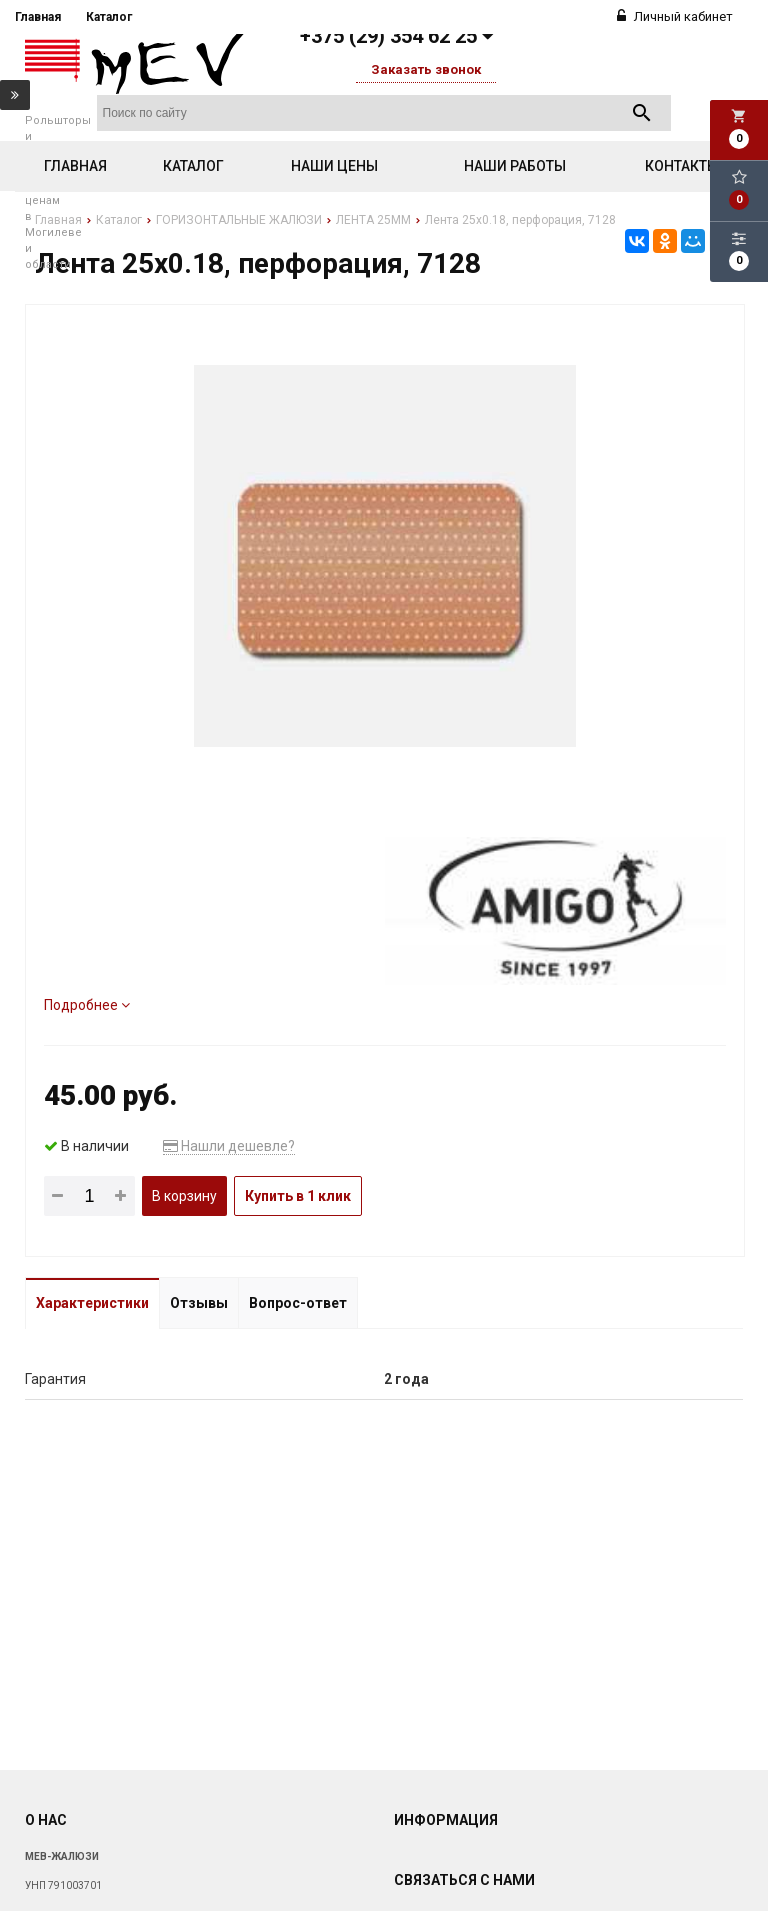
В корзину (184, 1196)
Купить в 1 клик (298, 1196)
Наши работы (515, 166)
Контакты (682, 166)
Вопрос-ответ (298, 1303)
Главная (38, 17)
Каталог (109, 17)
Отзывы (199, 1303)
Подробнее (87, 1005)
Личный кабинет (675, 16)
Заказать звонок (426, 69)
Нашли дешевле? (229, 1146)
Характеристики (92, 1303)
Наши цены (334, 166)
